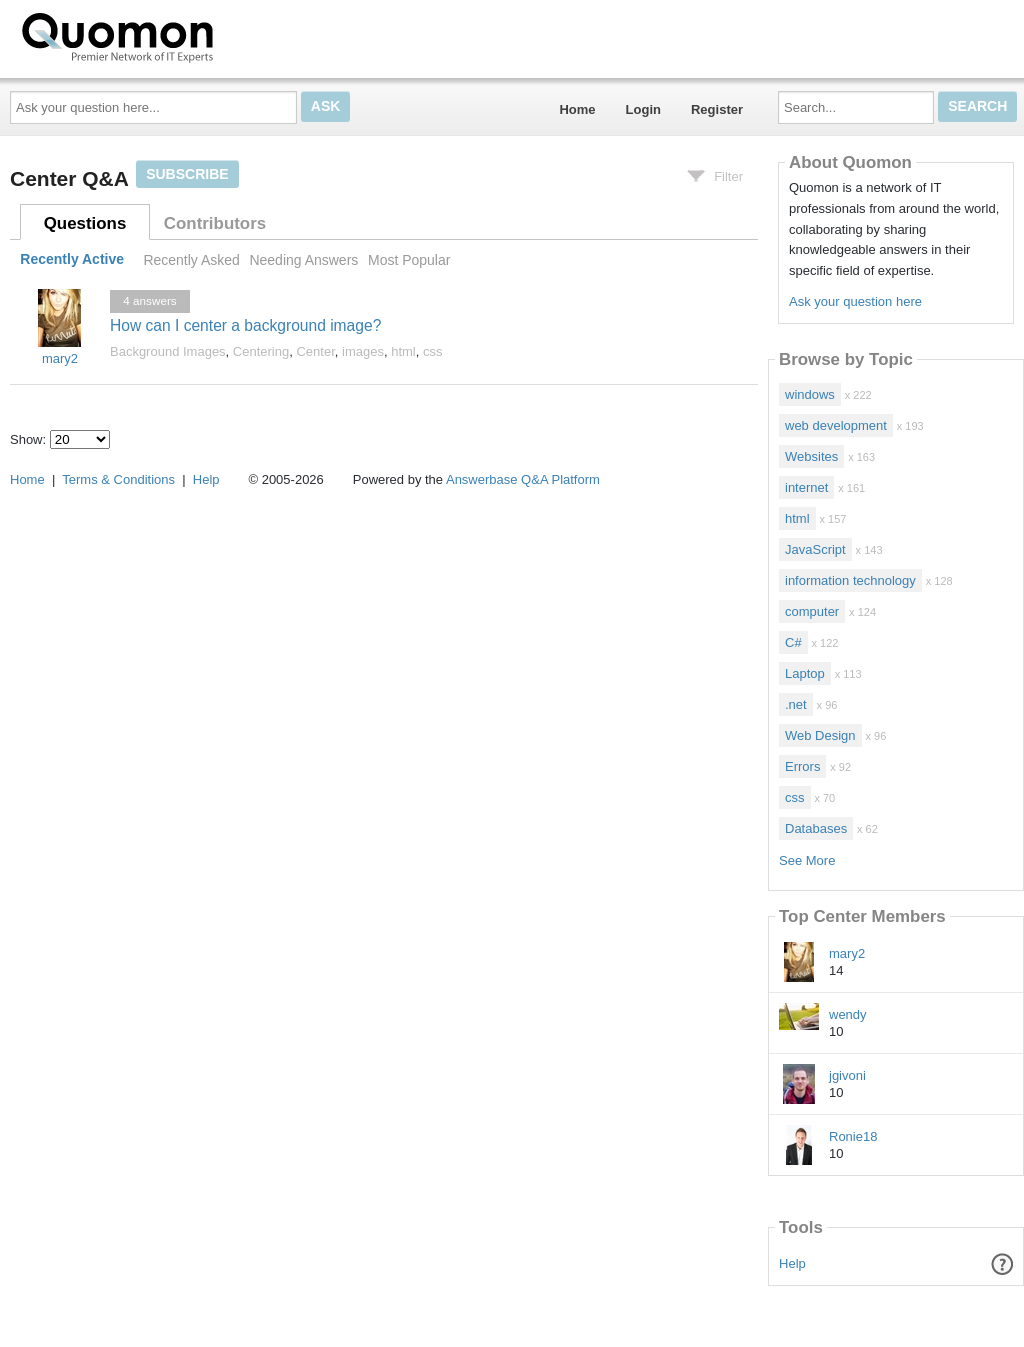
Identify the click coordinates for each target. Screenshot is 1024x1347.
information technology (850, 580)
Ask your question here (855, 301)
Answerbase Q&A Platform (523, 479)
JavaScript (815, 549)
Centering (261, 351)
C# (793, 642)
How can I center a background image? (245, 325)
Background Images (168, 351)
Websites (811, 456)
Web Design (820, 735)
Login (643, 109)
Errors (802, 766)
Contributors (215, 223)
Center (315, 351)
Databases (816, 828)
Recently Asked (191, 260)
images (363, 351)
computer (812, 611)
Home (577, 109)
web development (836, 425)
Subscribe (187, 174)
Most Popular (409, 260)
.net (796, 704)
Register (717, 109)
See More (807, 860)
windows (810, 394)
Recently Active (72, 260)
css (433, 351)
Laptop (805, 673)
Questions (85, 223)
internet (806, 487)
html (403, 351)
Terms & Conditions (118, 479)
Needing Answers (303, 260)
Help (792, 1263)
